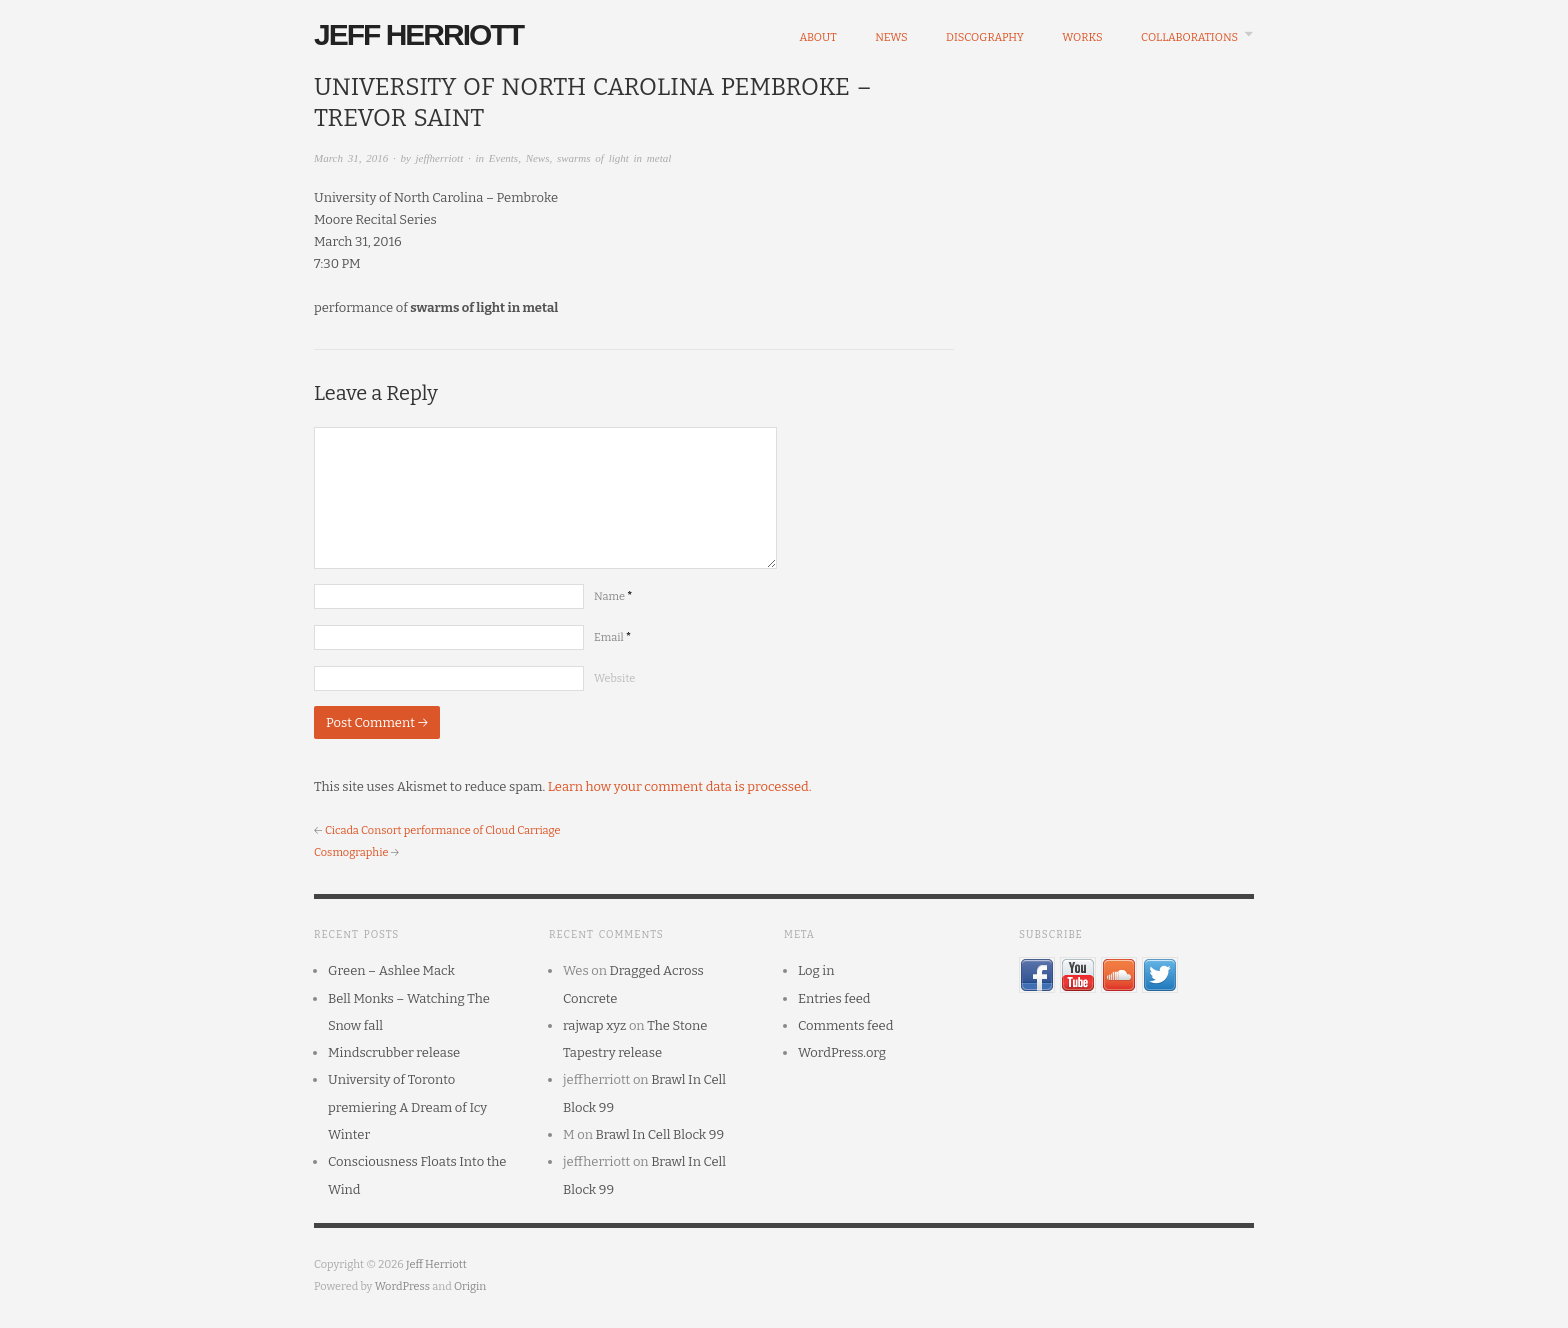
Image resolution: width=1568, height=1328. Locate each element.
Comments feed (845, 1025)
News (891, 37)
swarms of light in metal (614, 158)
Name (613, 596)
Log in (816, 970)
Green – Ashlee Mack (391, 970)
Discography (985, 37)
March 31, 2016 (351, 158)
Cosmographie (351, 852)
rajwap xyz (594, 1025)
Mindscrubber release (394, 1052)
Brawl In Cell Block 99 (660, 1134)
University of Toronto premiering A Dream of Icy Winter (407, 1107)
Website (614, 678)
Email (612, 637)
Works (1082, 37)
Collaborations (1189, 37)
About (817, 37)
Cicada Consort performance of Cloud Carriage (443, 830)
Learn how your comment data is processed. (680, 786)
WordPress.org (842, 1052)
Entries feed (834, 998)
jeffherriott (440, 158)
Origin (470, 1286)
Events (503, 158)
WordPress (403, 1286)
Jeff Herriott (418, 34)
